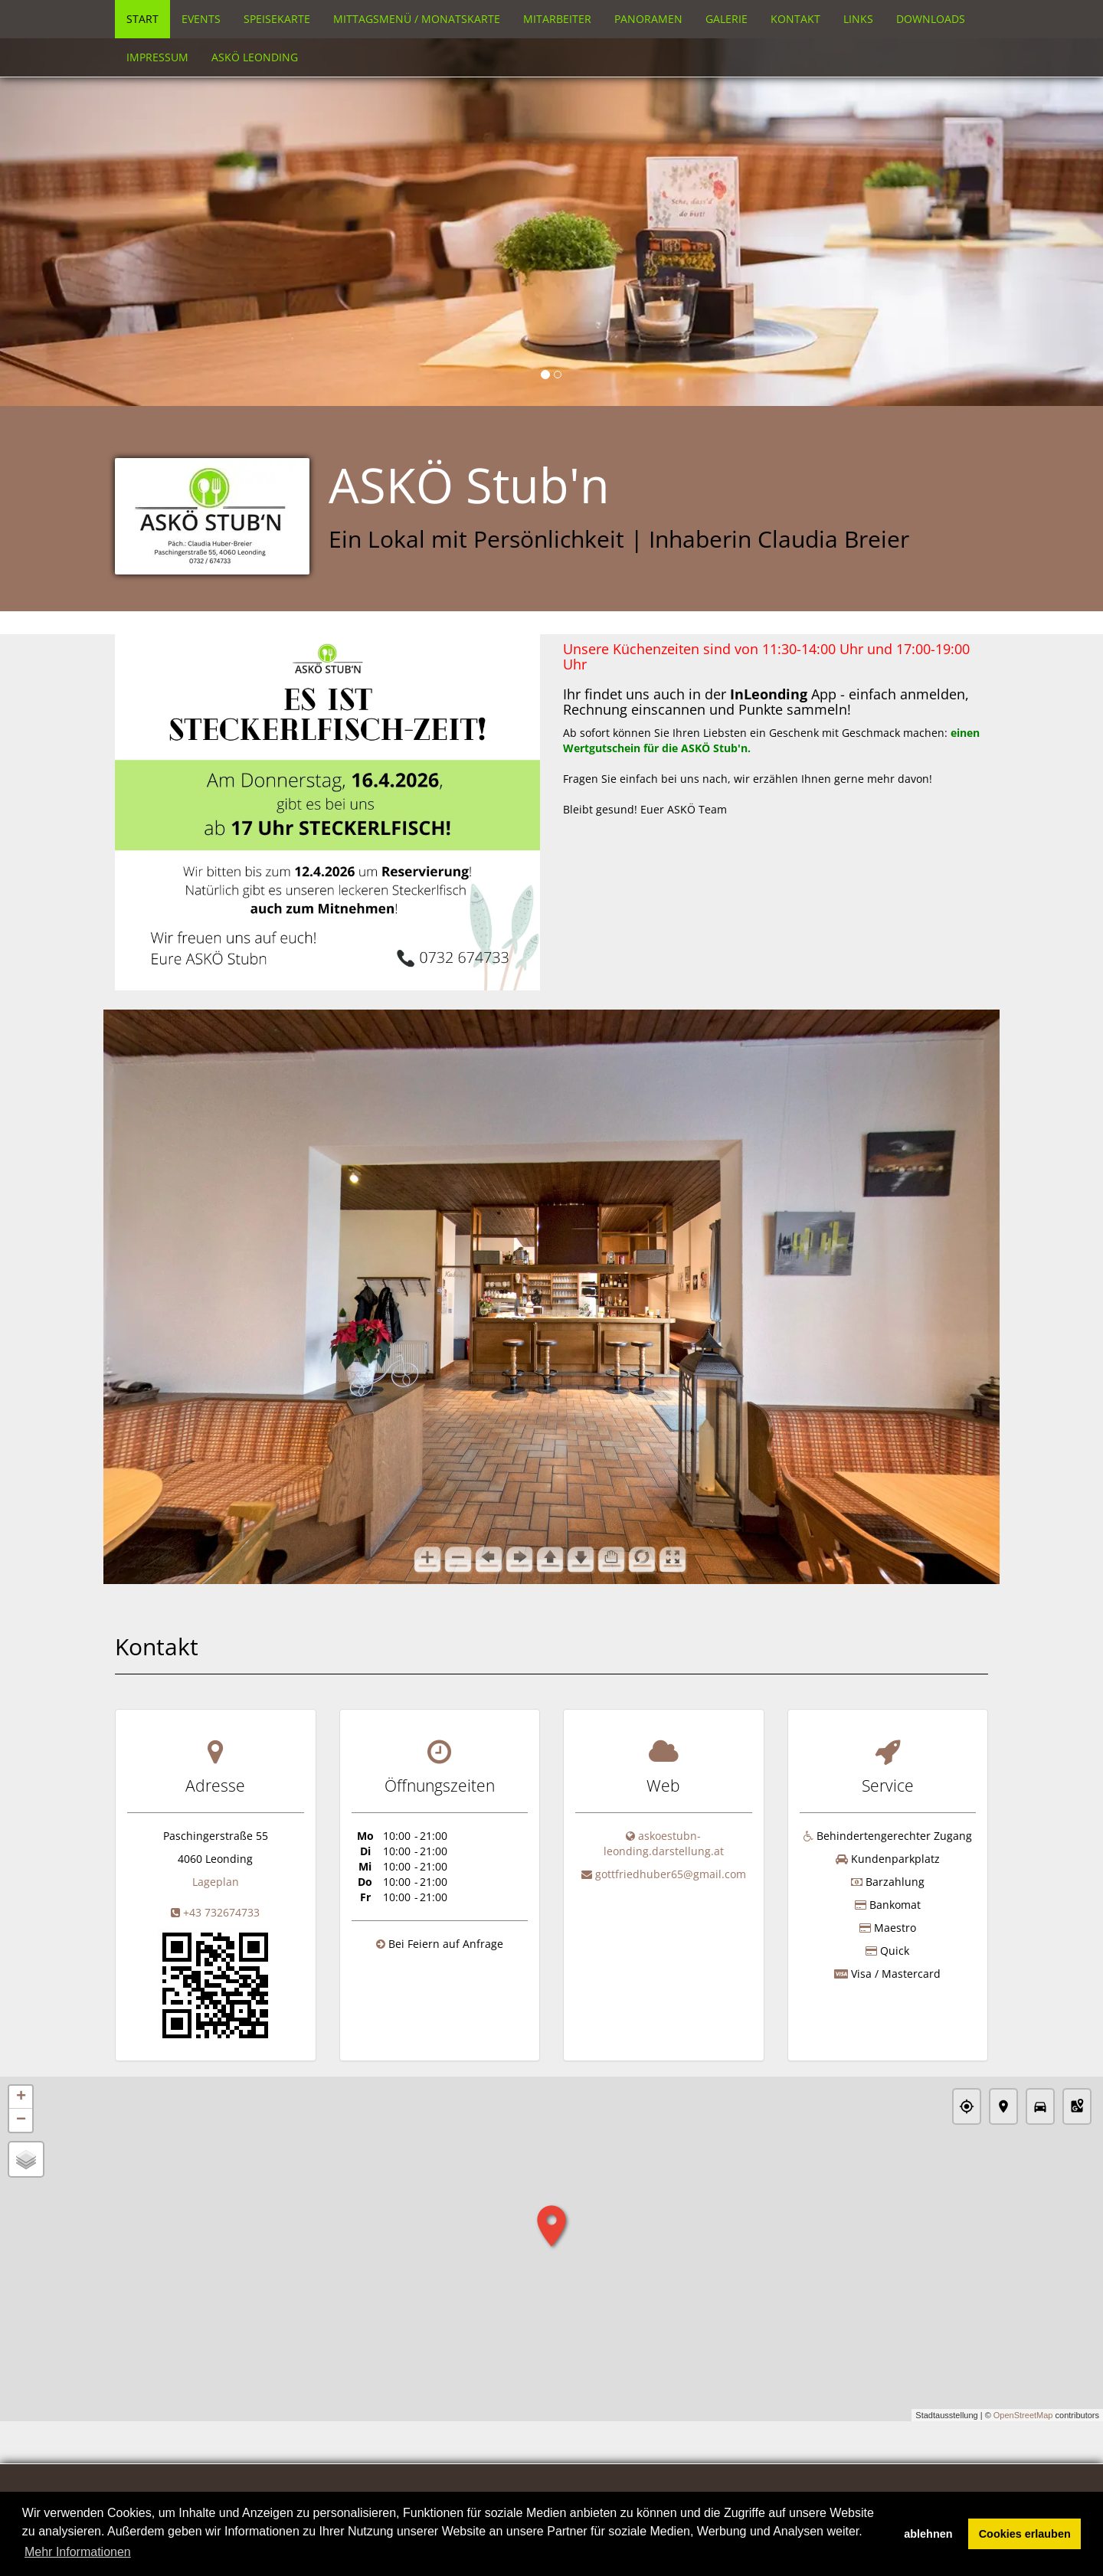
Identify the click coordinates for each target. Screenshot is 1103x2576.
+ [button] (21, 2097)
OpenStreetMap (1023, 2415)
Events (201, 18)
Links (858, 18)
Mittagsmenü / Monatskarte (416, 18)
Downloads (930, 18)
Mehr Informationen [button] (78, 2551)
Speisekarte (277, 18)
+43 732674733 (221, 1912)
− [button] (21, 2120)
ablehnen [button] (928, 2534)
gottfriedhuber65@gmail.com (670, 1874)
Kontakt (795, 18)
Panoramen (648, 18)
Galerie (726, 18)
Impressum (157, 57)
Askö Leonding (254, 57)
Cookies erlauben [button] (1025, 2534)
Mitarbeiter (557, 18)
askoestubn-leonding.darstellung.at (664, 1843)
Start (142, 18)
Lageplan (215, 1881)
